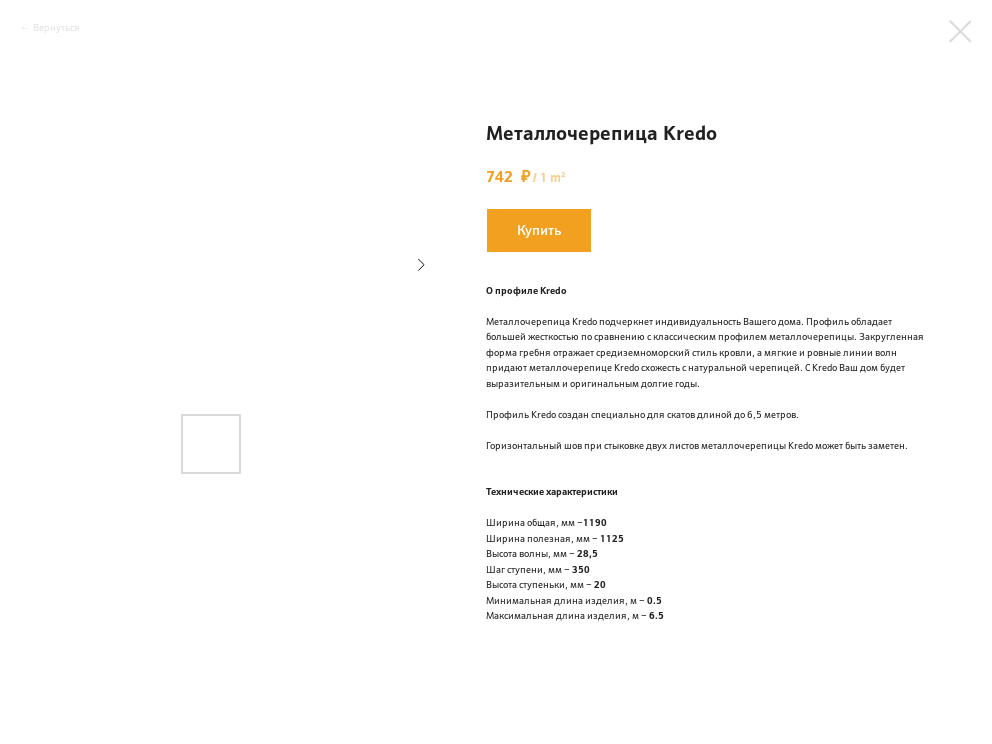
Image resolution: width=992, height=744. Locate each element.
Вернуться (56, 27)
